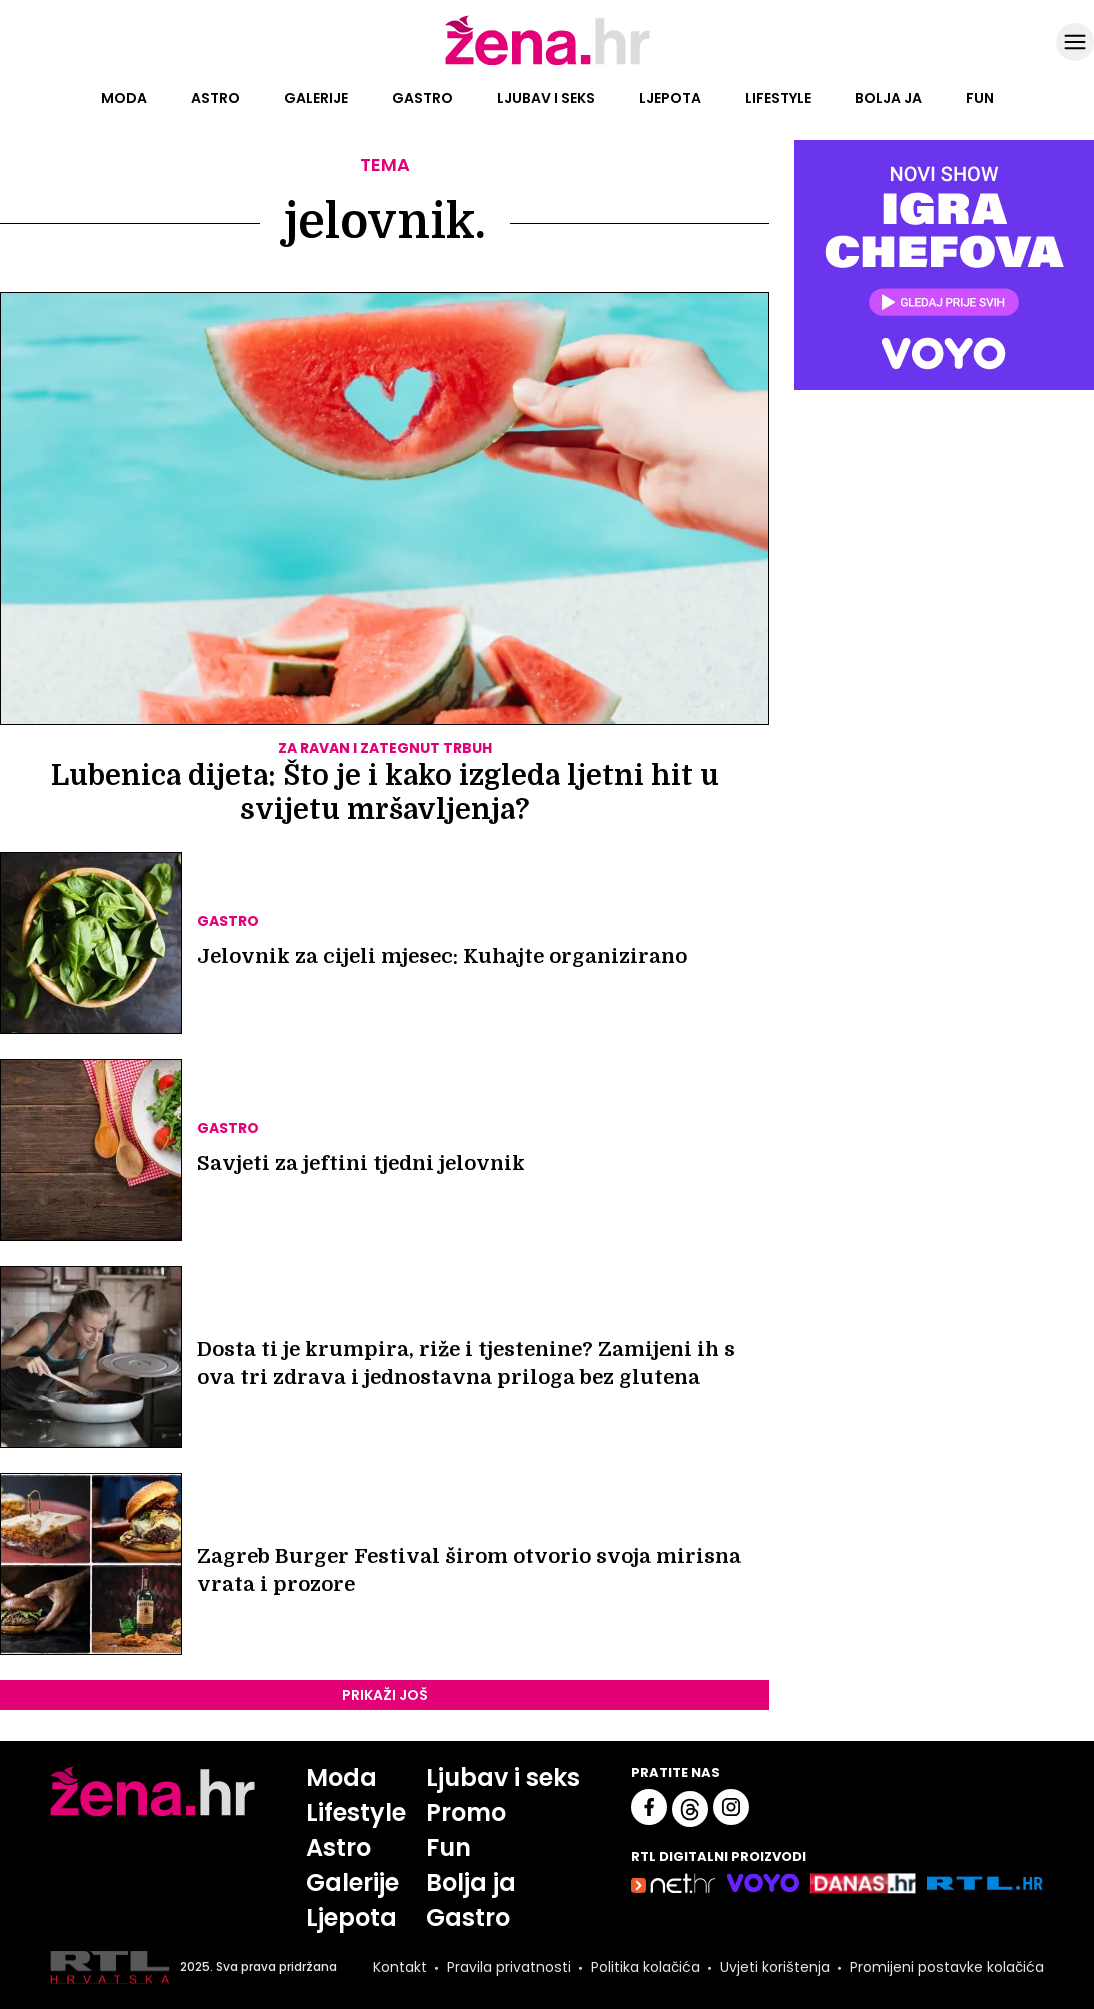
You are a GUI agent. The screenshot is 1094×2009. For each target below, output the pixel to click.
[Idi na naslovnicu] (547, 63)
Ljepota (670, 98)
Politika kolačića (645, 1967)
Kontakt (400, 1967)
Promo (466, 1812)
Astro (215, 98)
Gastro (422, 98)
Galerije (316, 98)
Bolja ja (888, 98)
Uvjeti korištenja (775, 1967)
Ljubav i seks (546, 98)
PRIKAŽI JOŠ (385, 1695)
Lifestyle (778, 98)
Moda (124, 98)
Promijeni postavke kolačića (947, 1967)
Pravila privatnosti (509, 1967)
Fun (980, 98)
